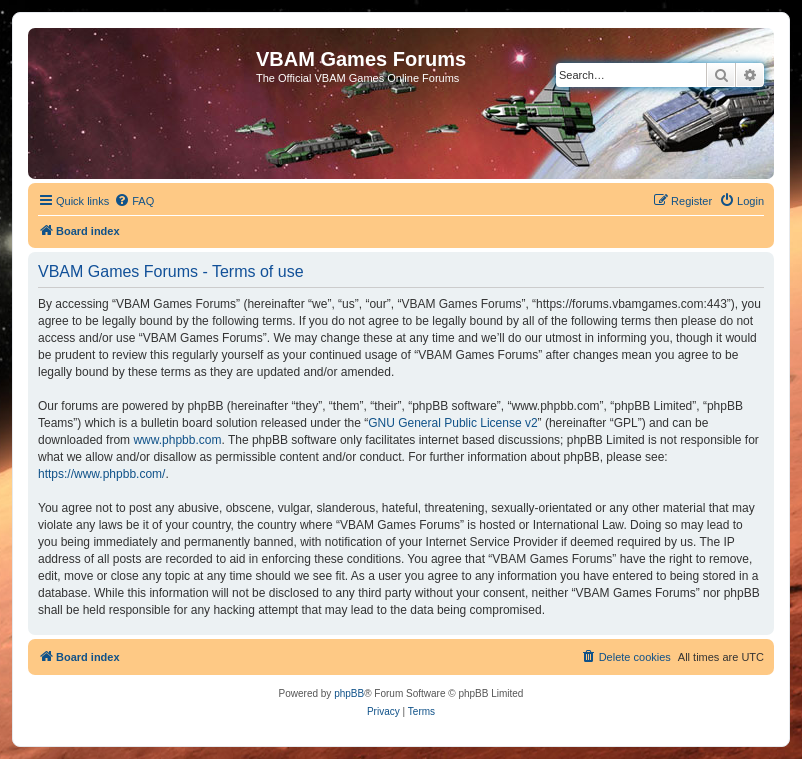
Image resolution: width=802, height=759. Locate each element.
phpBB (349, 693)
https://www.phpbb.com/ (101, 474)
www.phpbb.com (177, 440)
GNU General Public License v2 (452, 423)
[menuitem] (134, 201)
